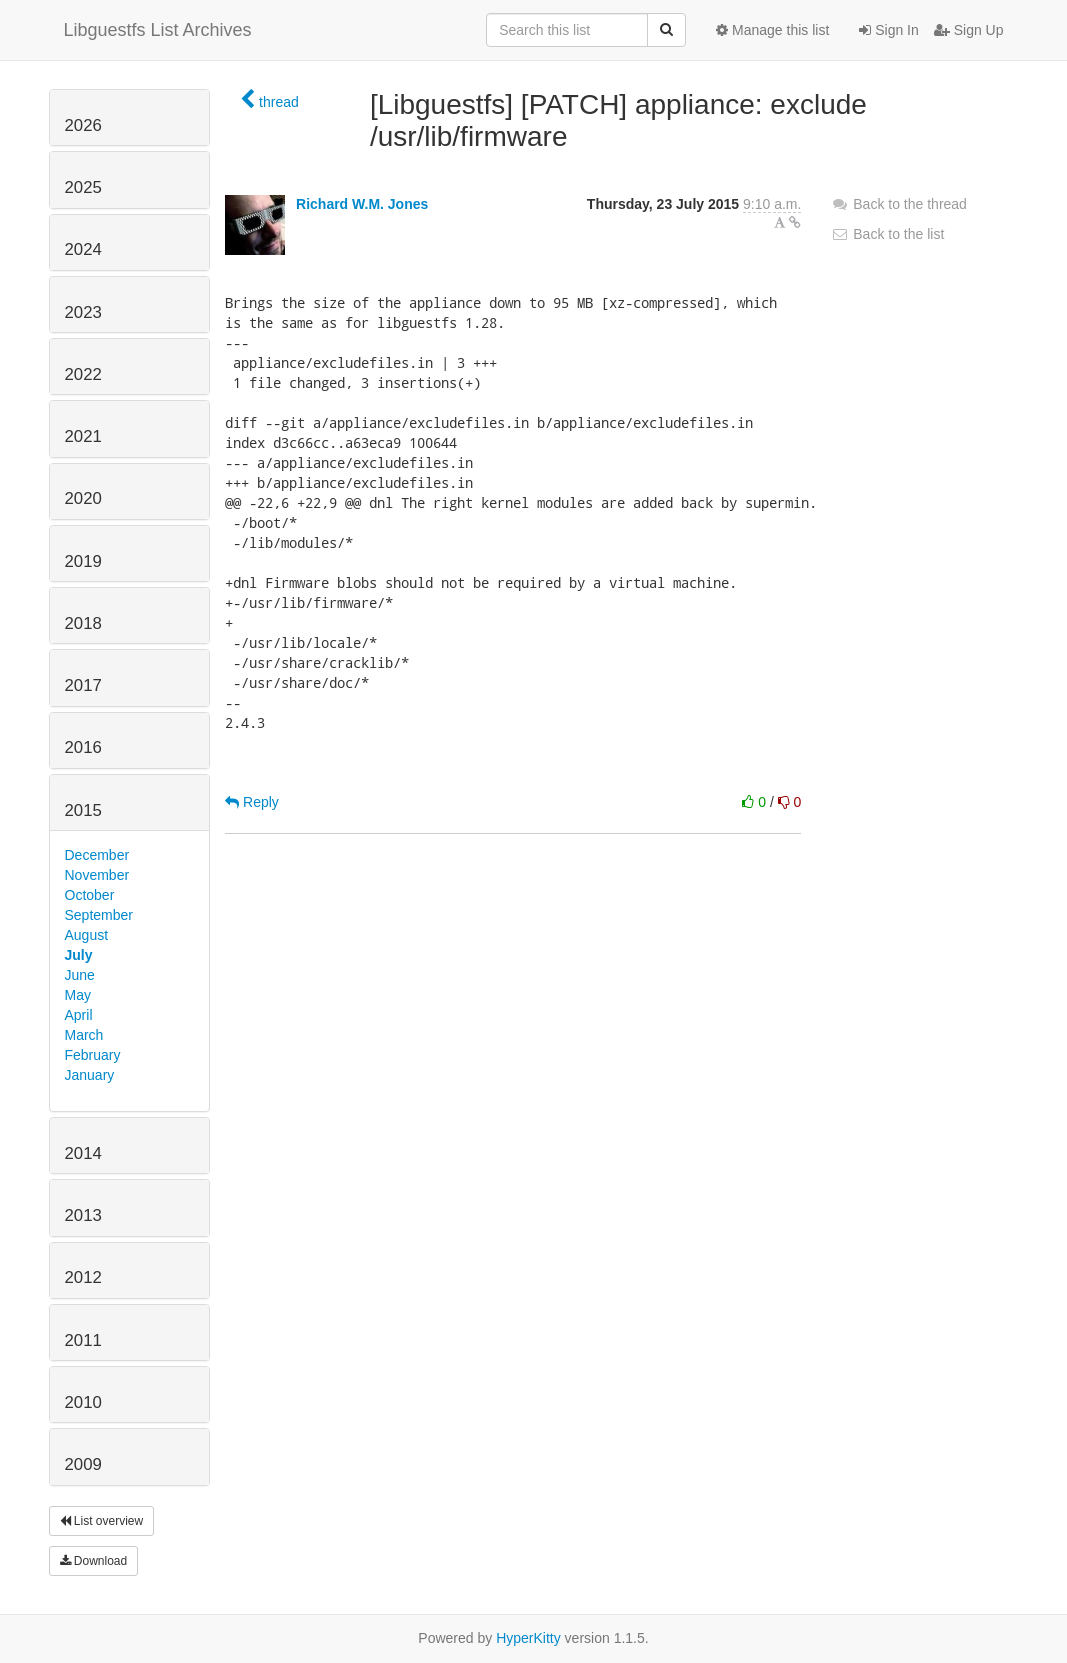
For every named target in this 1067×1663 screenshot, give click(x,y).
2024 (83, 249)
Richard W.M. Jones (362, 204)
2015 (83, 810)
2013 (83, 1215)
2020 (83, 498)
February (93, 1055)
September (99, 915)
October (90, 895)
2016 (83, 747)
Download (94, 1561)
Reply (252, 802)
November (97, 875)
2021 (83, 436)
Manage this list (772, 30)
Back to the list (887, 234)
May (78, 995)
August (87, 935)
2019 (83, 561)
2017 (83, 685)
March (84, 1035)
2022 (83, 374)
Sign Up (969, 30)
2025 (83, 187)
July (79, 955)
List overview (102, 1521)
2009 (83, 1464)
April (79, 1015)
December (97, 855)
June (80, 975)
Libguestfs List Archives (158, 30)
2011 (83, 1340)
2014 (83, 1153)
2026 (83, 125)
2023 (83, 312)
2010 (83, 1402)
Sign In (888, 30)
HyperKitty (528, 1638)
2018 (83, 623)
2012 (83, 1277)
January (90, 1075)
